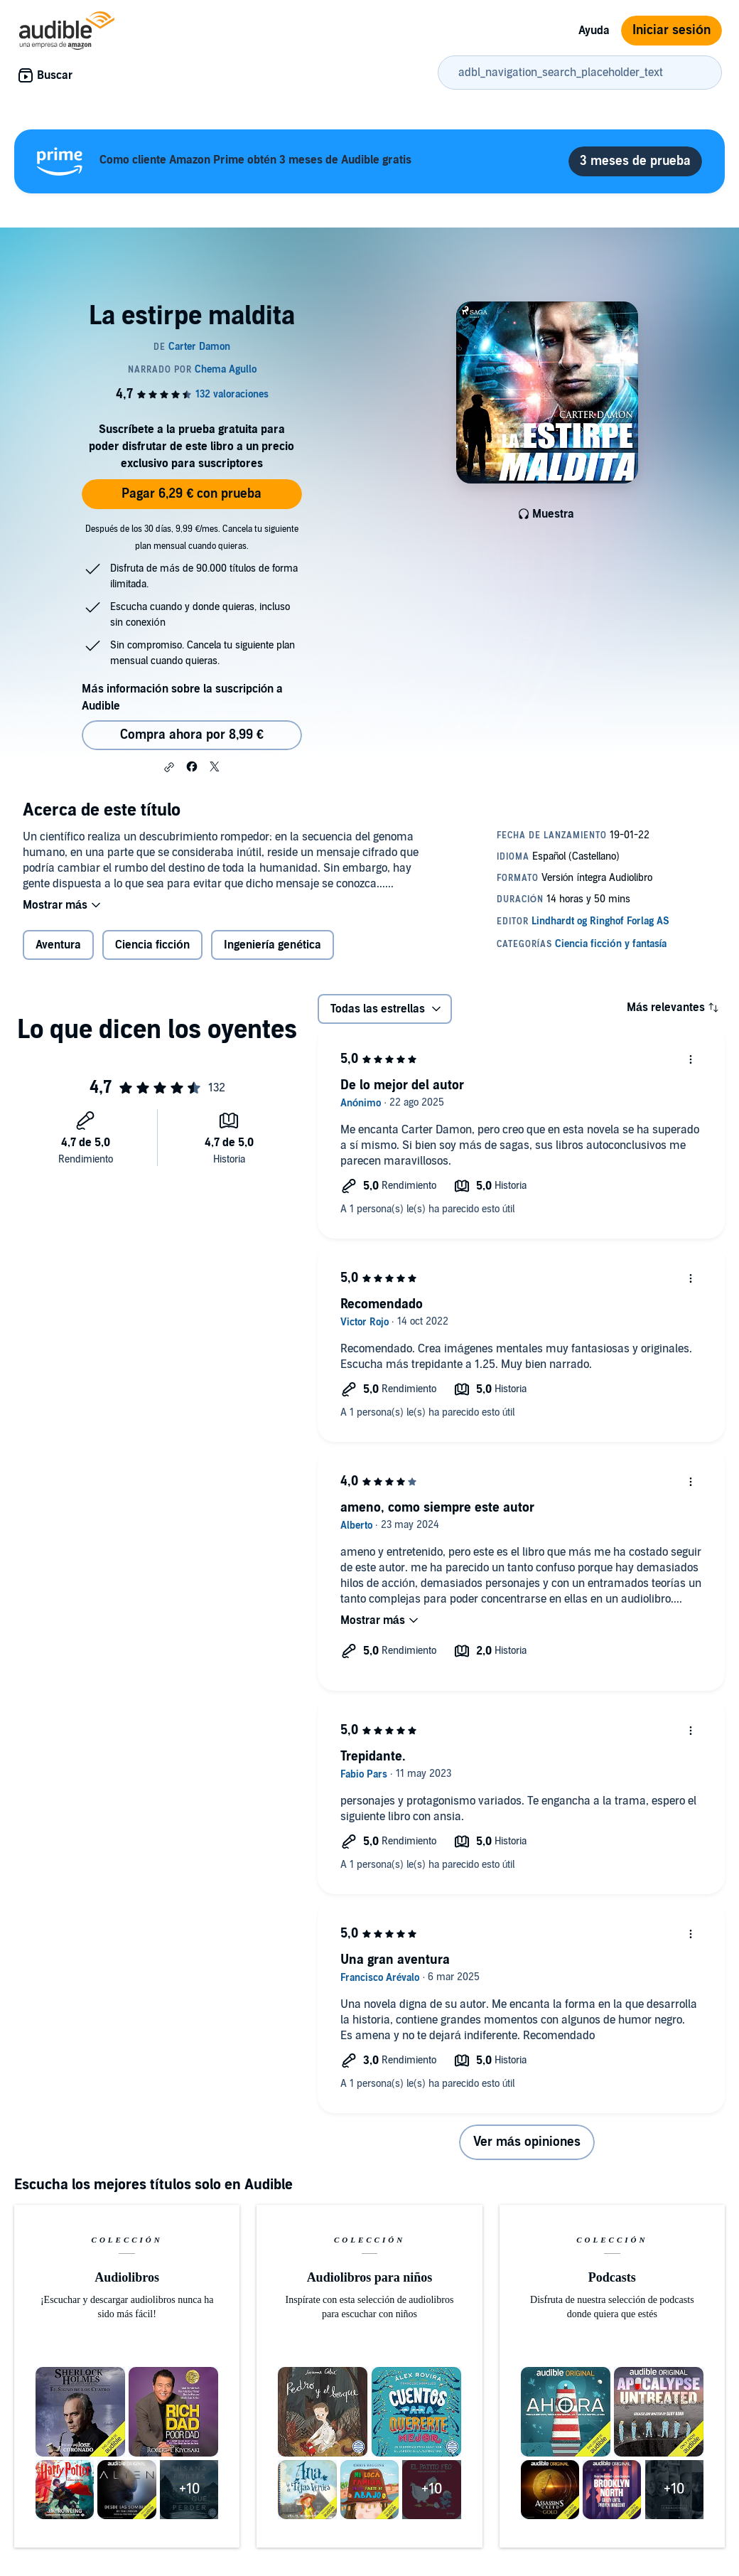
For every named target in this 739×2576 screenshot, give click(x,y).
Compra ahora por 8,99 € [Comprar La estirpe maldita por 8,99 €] (192, 734)
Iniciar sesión (671, 30)
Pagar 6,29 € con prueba (191, 493)
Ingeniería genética (272, 945)
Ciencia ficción (152, 945)
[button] (169, 767)
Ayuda (594, 30)
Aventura (58, 945)
